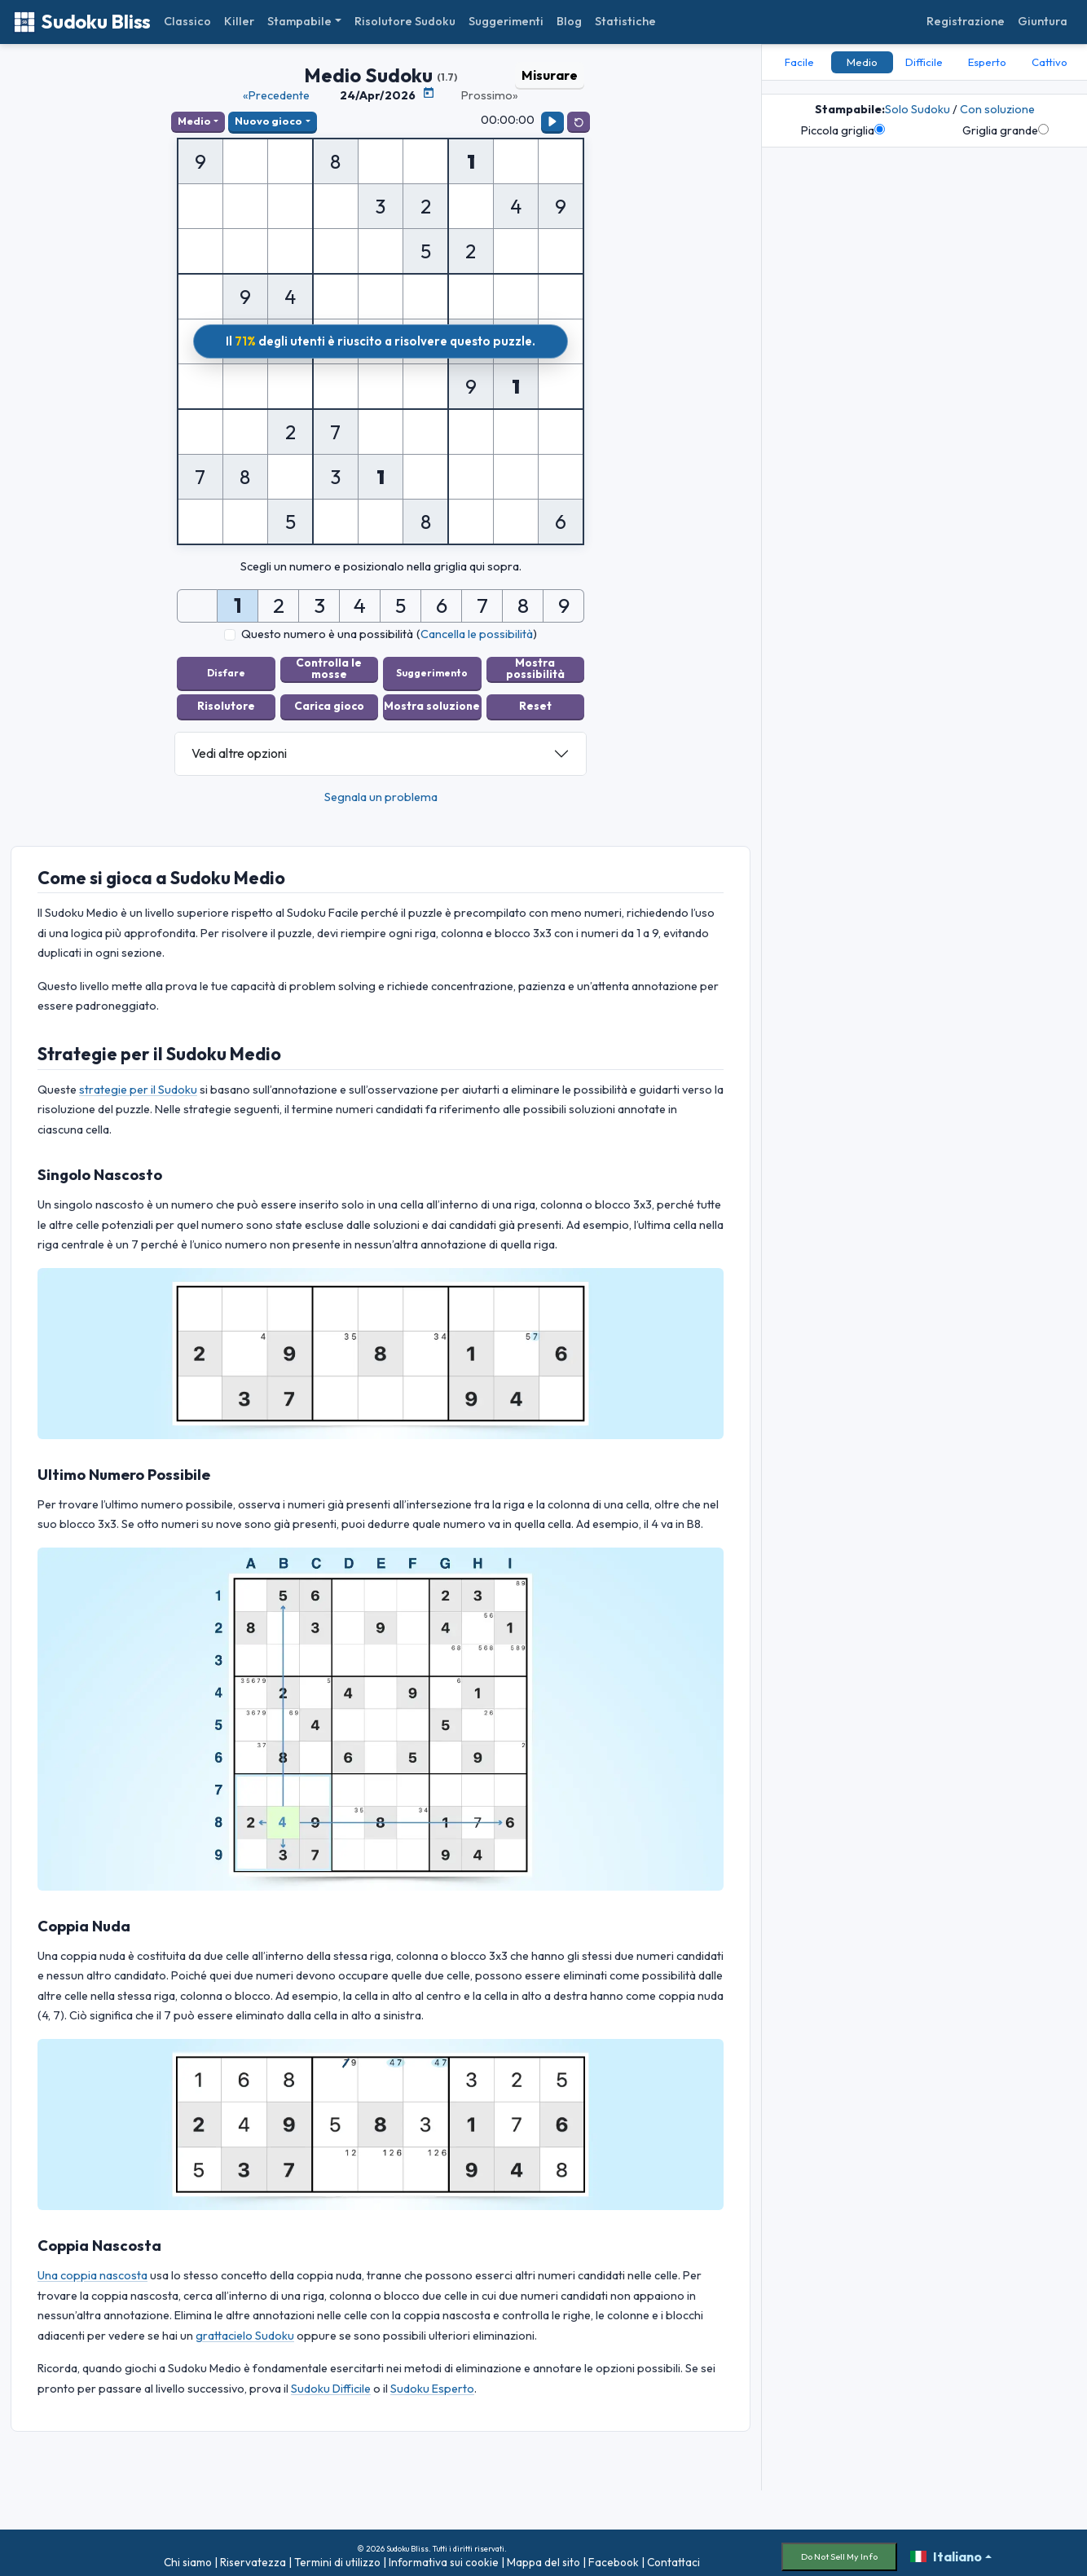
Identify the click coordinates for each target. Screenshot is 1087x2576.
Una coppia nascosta (92, 2268)
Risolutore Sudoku (404, 21)
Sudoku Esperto (432, 2380)
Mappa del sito (543, 2554)
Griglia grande (1005, 130)
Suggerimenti (506, 21)
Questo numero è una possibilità (327, 634)
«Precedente (276, 95)
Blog (569, 21)
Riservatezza (253, 2554)
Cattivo (1049, 61)
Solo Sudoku (917, 109)
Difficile (924, 61)
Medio (194, 120)
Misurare (549, 75)
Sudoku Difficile (331, 2380)
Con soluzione (997, 109)
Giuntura (1042, 21)
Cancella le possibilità (476, 634)
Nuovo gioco (268, 120)
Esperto (987, 61)
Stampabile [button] (299, 21)
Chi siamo (188, 2554)
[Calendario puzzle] (428, 92)
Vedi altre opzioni (239, 746)
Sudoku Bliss (82, 21)
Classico (187, 21)
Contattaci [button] (673, 2554)
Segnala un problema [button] (381, 789)
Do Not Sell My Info (839, 2548)
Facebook (613, 2554)
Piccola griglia (843, 130)
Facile (799, 61)
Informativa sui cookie (444, 2554)
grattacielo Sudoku (245, 2327)
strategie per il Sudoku (138, 1081)
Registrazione (965, 21)
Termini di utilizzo (337, 2554)
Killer (239, 21)
